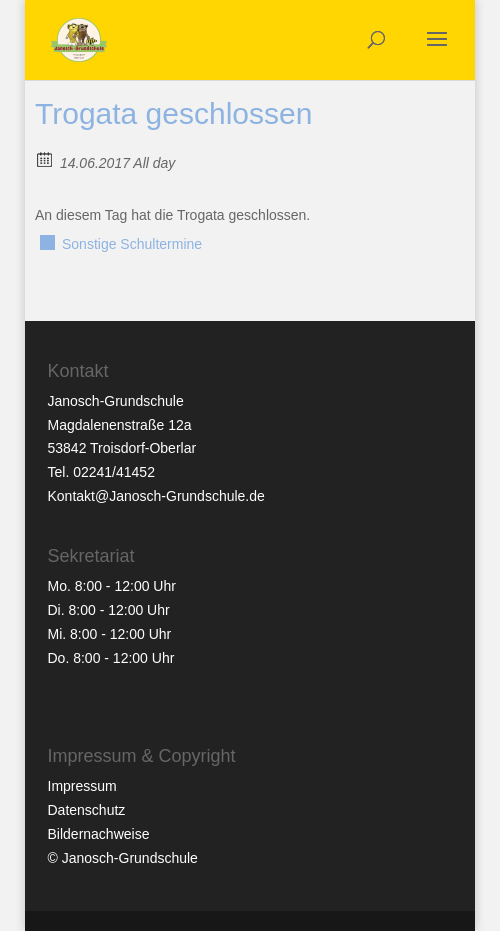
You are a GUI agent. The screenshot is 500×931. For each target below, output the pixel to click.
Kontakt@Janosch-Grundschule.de (156, 496)
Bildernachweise (99, 834)
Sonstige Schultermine (132, 244)
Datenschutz (87, 810)
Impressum (82, 786)
